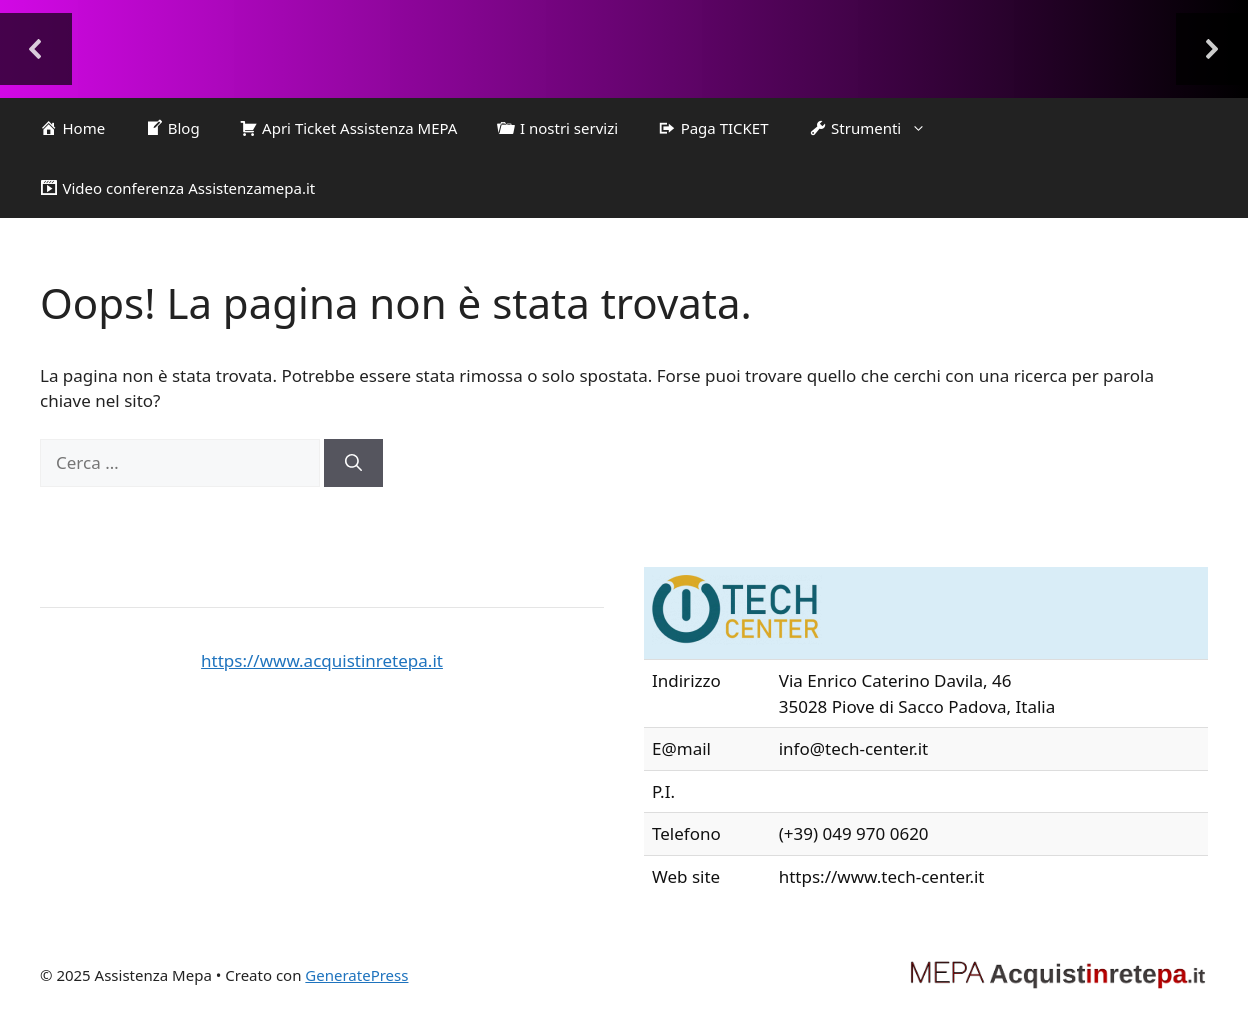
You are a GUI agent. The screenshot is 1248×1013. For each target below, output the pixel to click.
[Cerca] (353, 463)
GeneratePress (356, 975)
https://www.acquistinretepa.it (322, 660)
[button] (36, 49)
